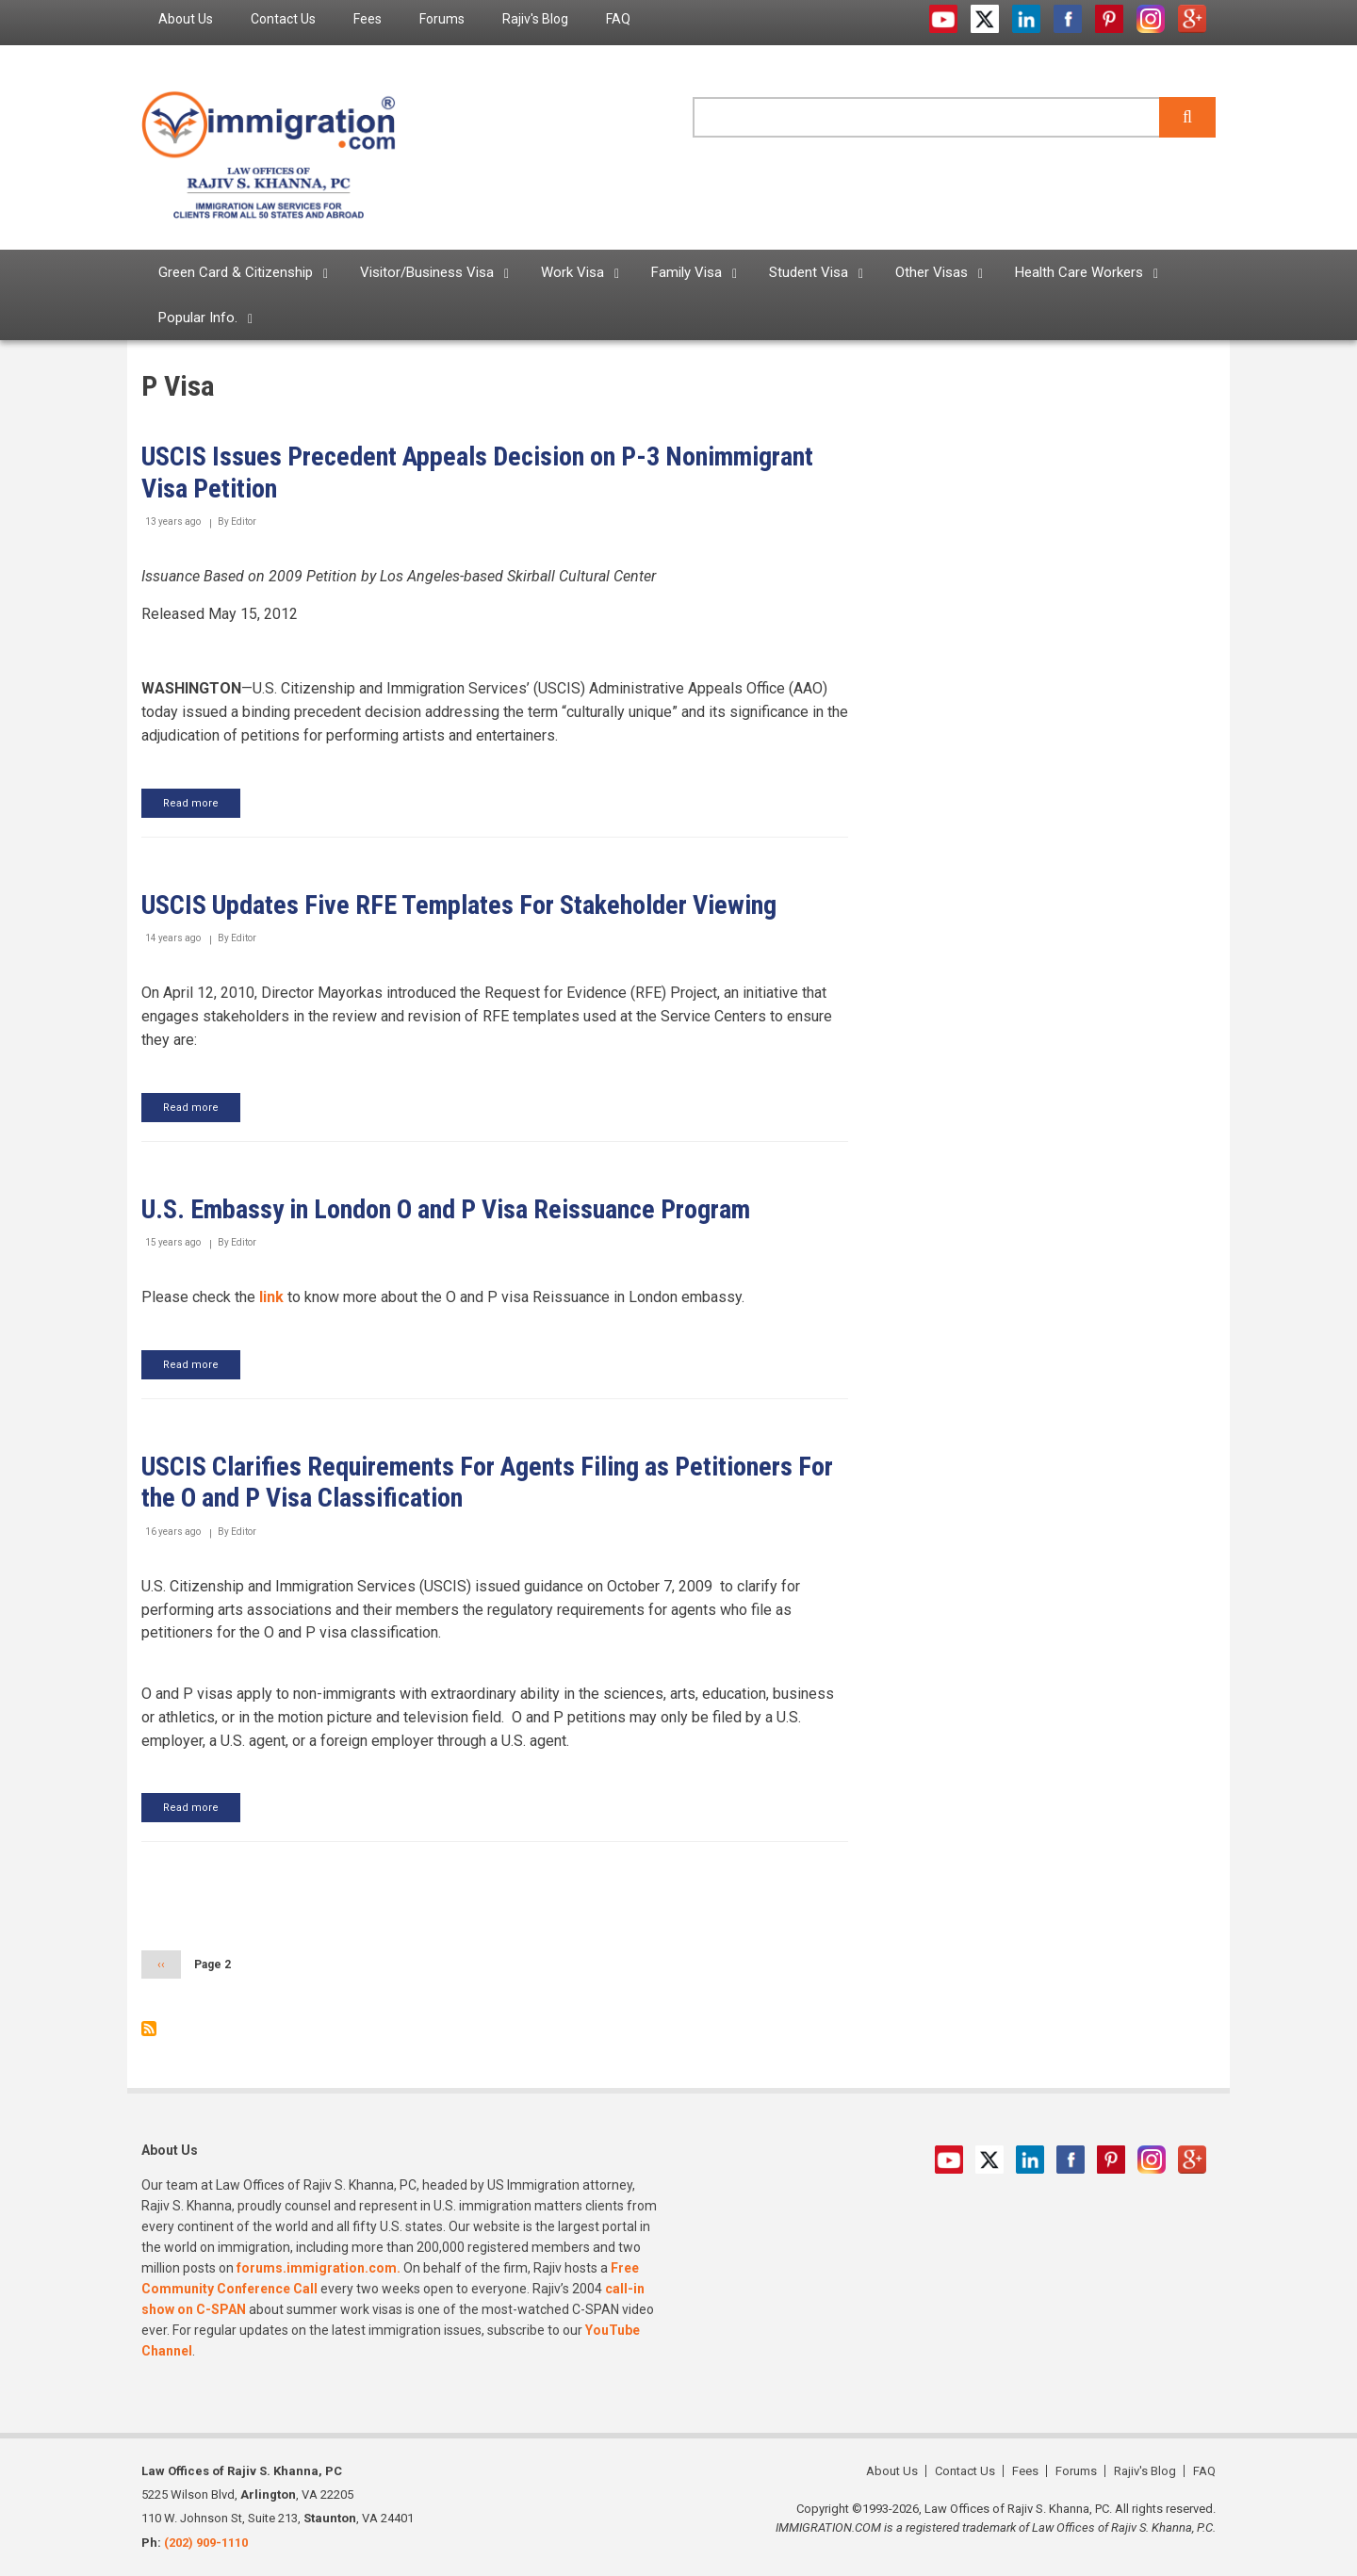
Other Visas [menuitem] (931, 272)
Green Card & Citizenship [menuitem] (235, 272)
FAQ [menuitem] (618, 18)
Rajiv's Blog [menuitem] (535, 18)
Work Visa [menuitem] (572, 272)
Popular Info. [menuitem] (197, 317)
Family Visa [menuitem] (686, 272)
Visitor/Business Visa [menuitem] (427, 272)
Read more (201, 806)
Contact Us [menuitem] (283, 18)
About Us (892, 2471)
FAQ (1204, 2471)
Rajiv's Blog (1145, 2471)
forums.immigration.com (317, 2267)
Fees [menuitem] (367, 18)
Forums (1076, 2471)
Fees (1025, 2471)
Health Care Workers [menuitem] (1079, 272)
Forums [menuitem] (442, 18)
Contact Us (965, 2471)
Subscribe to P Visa (148, 2028)
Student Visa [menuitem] (808, 272)
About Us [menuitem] (185, 18)
